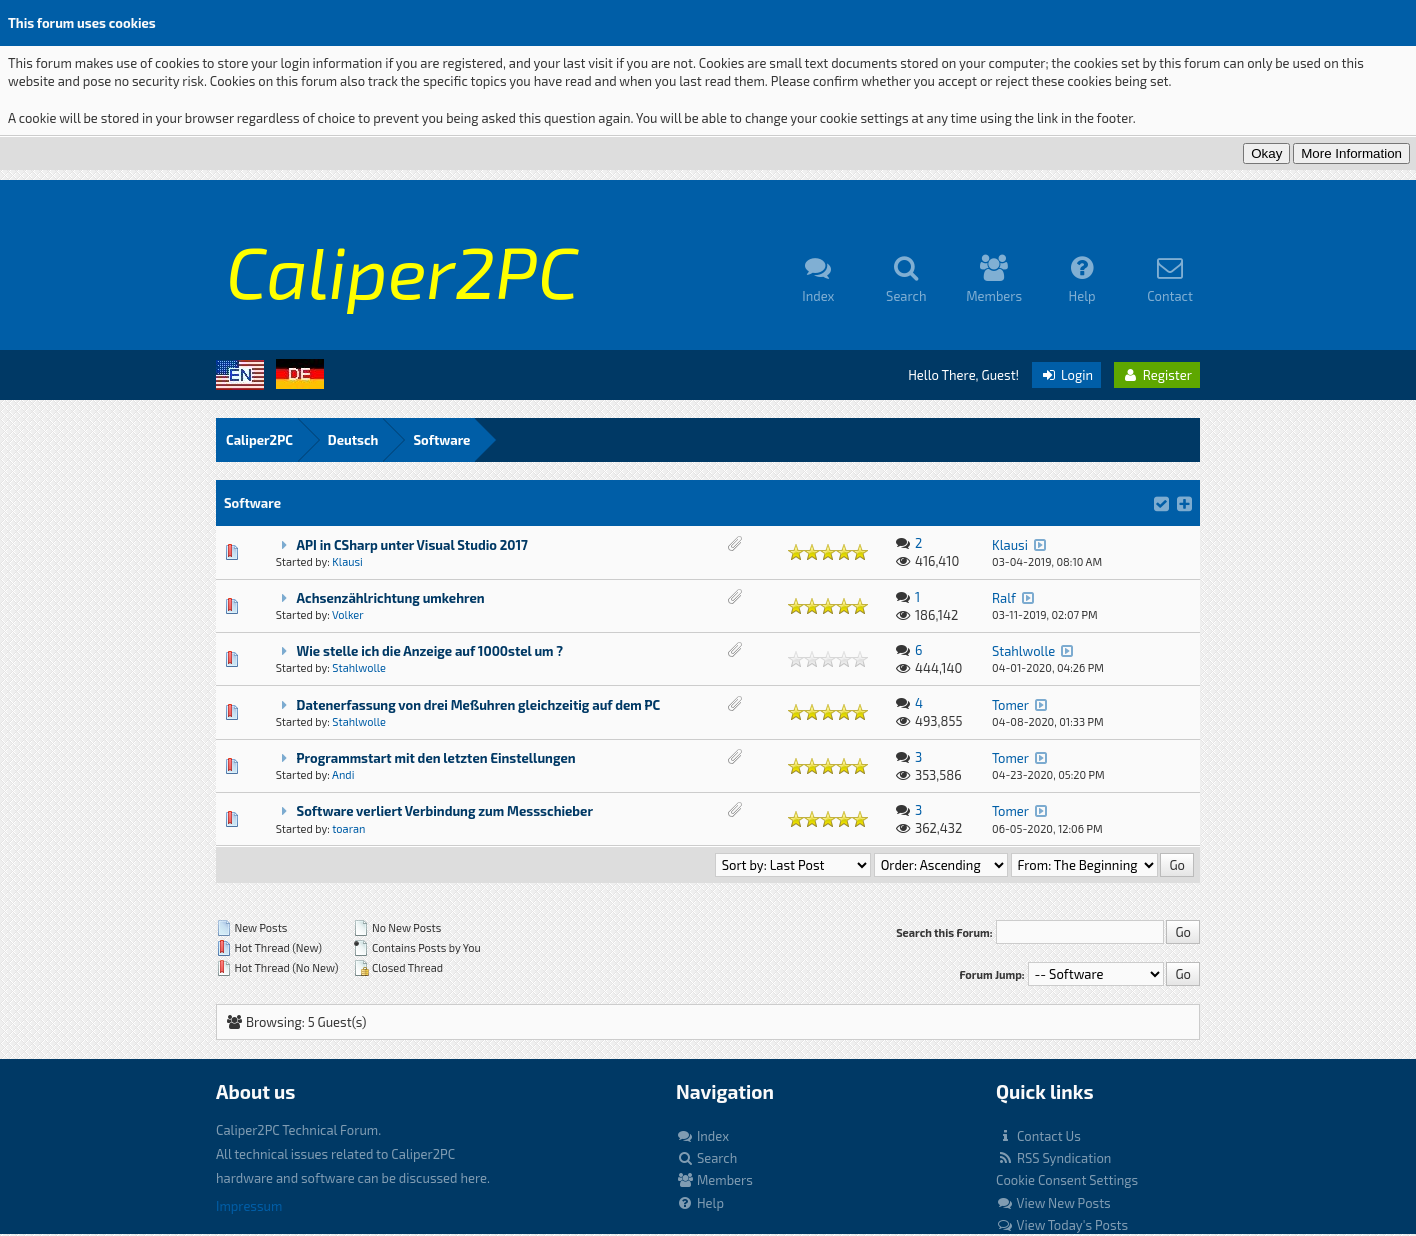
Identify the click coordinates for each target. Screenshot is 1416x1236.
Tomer (1010, 705)
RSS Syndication (1053, 1158)
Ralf (1004, 598)
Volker (348, 614)
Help (700, 1203)
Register (1157, 375)
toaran (348, 828)
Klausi (347, 561)
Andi (343, 774)
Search (706, 1158)
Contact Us (1038, 1136)
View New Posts (1053, 1203)
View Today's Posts (1062, 1225)
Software (441, 440)
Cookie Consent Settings (1067, 1180)
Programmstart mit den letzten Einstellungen (436, 758)
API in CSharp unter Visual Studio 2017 (412, 545)
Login (1066, 375)
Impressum (249, 1206)
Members (714, 1180)
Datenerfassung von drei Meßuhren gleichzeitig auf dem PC (479, 705)
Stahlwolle (359, 667)
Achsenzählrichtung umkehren (391, 598)
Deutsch (353, 440)
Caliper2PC (259, 440)
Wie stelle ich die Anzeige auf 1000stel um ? (430, 651)
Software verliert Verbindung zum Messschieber (445, 811)
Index (702, 1136)
